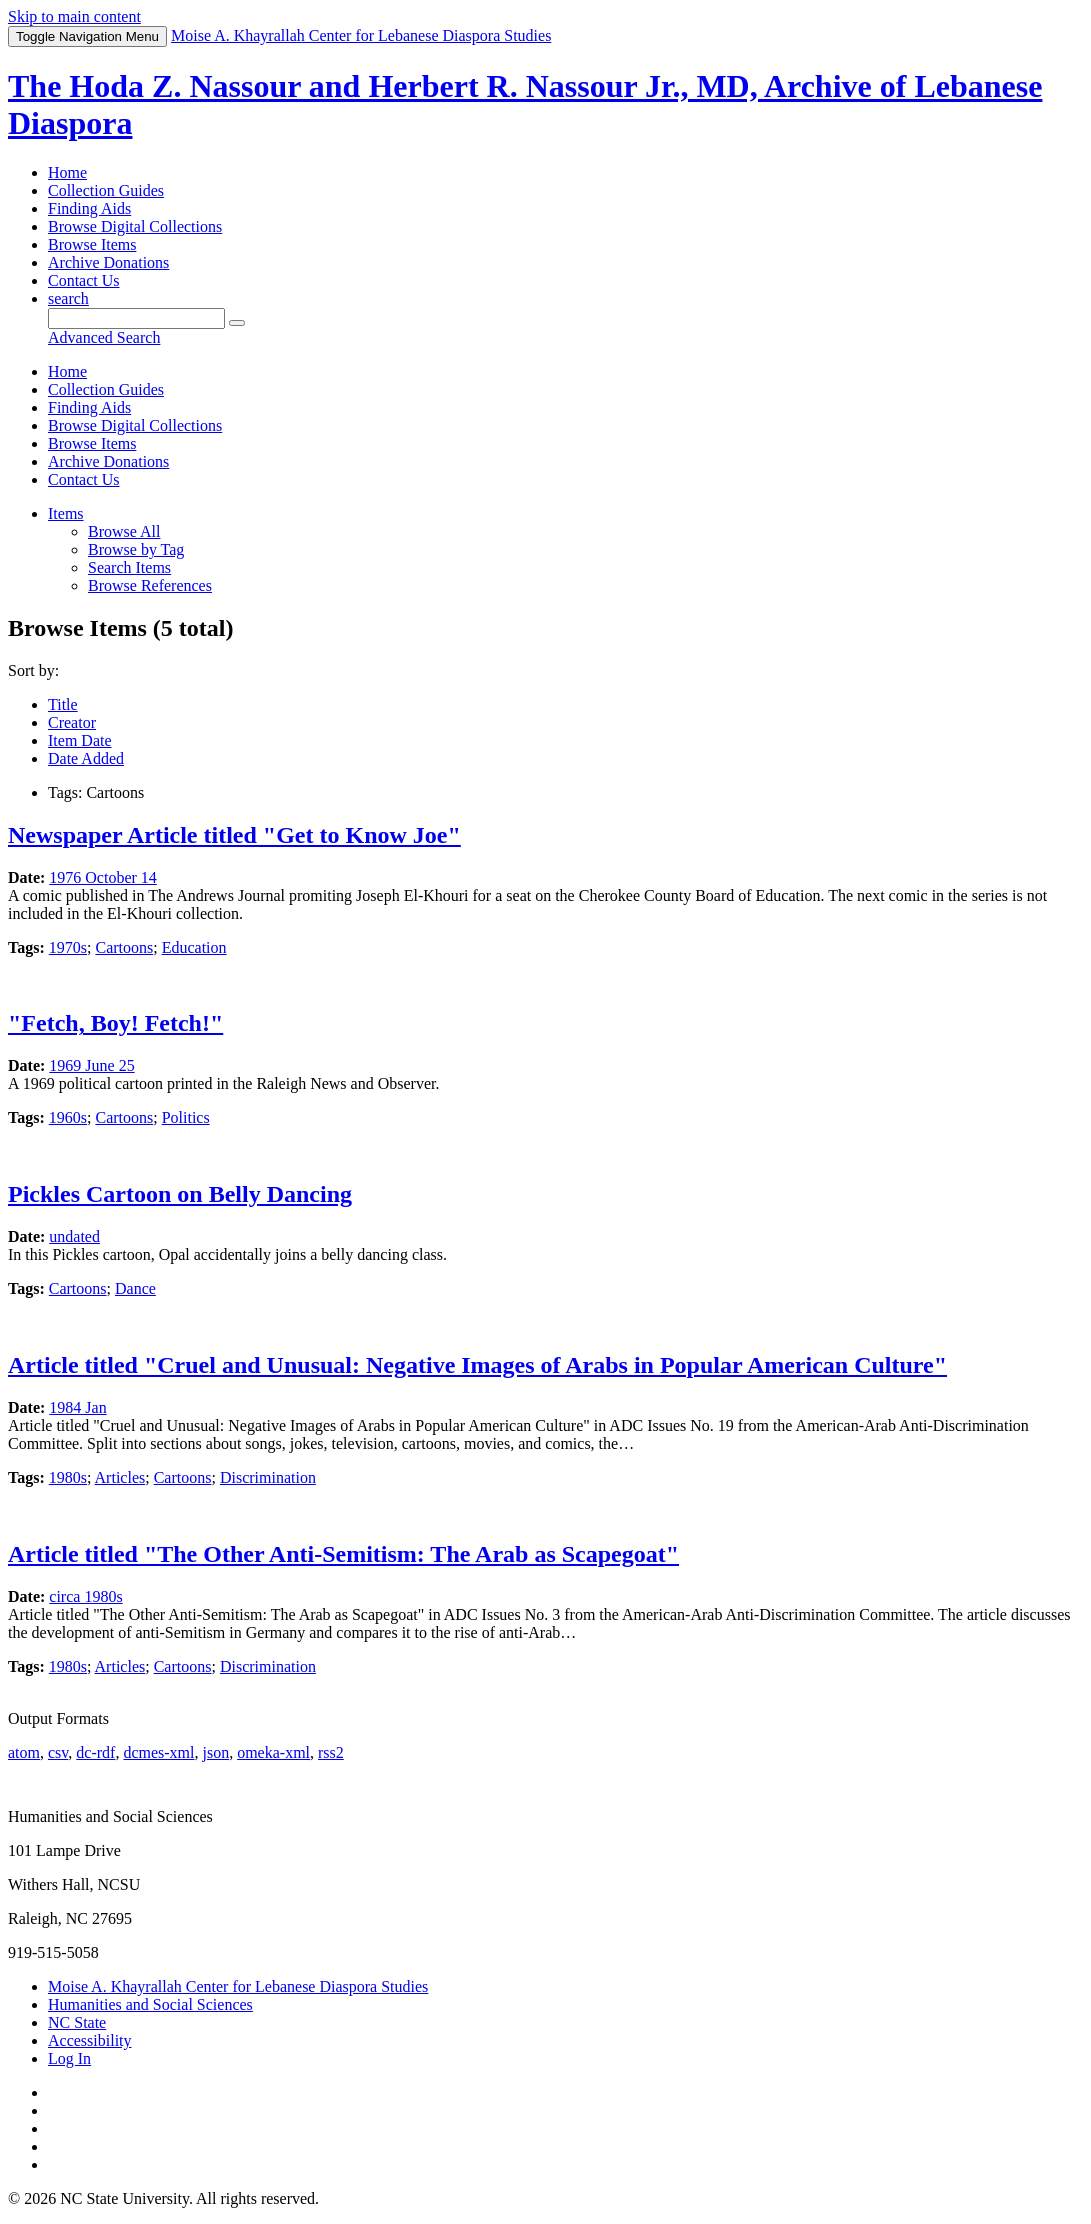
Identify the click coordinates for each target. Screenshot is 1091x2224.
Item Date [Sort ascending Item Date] (80, 740)
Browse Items (92, 244)
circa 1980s (85, 1596)
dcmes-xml (158, 1752)
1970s (68, 947)
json (215, 1752)
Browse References (150, 585)
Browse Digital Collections (135, 226)
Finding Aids (89, 208)
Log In (69, 2058)
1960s (68, 1117)
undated (74, 1236)
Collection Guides (106, 190)
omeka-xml (273, 1752)
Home (67, 172)
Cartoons (124, 947)
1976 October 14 (103, 877)
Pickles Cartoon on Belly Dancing (180, 1194)
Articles (120, 1477)
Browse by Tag (136, 549)
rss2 (331, 1752)
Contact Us (84, 280)
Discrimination (268, 1477)
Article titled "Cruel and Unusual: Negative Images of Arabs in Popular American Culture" (477, 1365)
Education (194, 947)
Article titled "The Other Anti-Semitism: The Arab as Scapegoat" (343, 1554)
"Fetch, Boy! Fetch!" (115, 1023)
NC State (77, 2022)
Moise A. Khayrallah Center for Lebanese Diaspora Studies (238, 1986)
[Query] (136, 318)
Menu (87, 36)
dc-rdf (95, 1752)
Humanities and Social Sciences (150, 2004)
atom (24, 1752)
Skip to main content (74, 16)
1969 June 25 (91, 1065)
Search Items (129, 567)
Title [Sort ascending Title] (63, 704)
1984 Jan (77, 1407)
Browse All (124, 531)
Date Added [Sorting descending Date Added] (86, 758)
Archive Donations (108, 262)
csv (58, 1752)
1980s (68, 1477)
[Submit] (237, 323)
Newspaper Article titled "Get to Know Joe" (234, 835)
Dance (135, 1288)
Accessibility (90, 2040)
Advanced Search (104, 337)
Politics (186, 1117)
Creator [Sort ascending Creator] (72, 722)
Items (66, 513)
